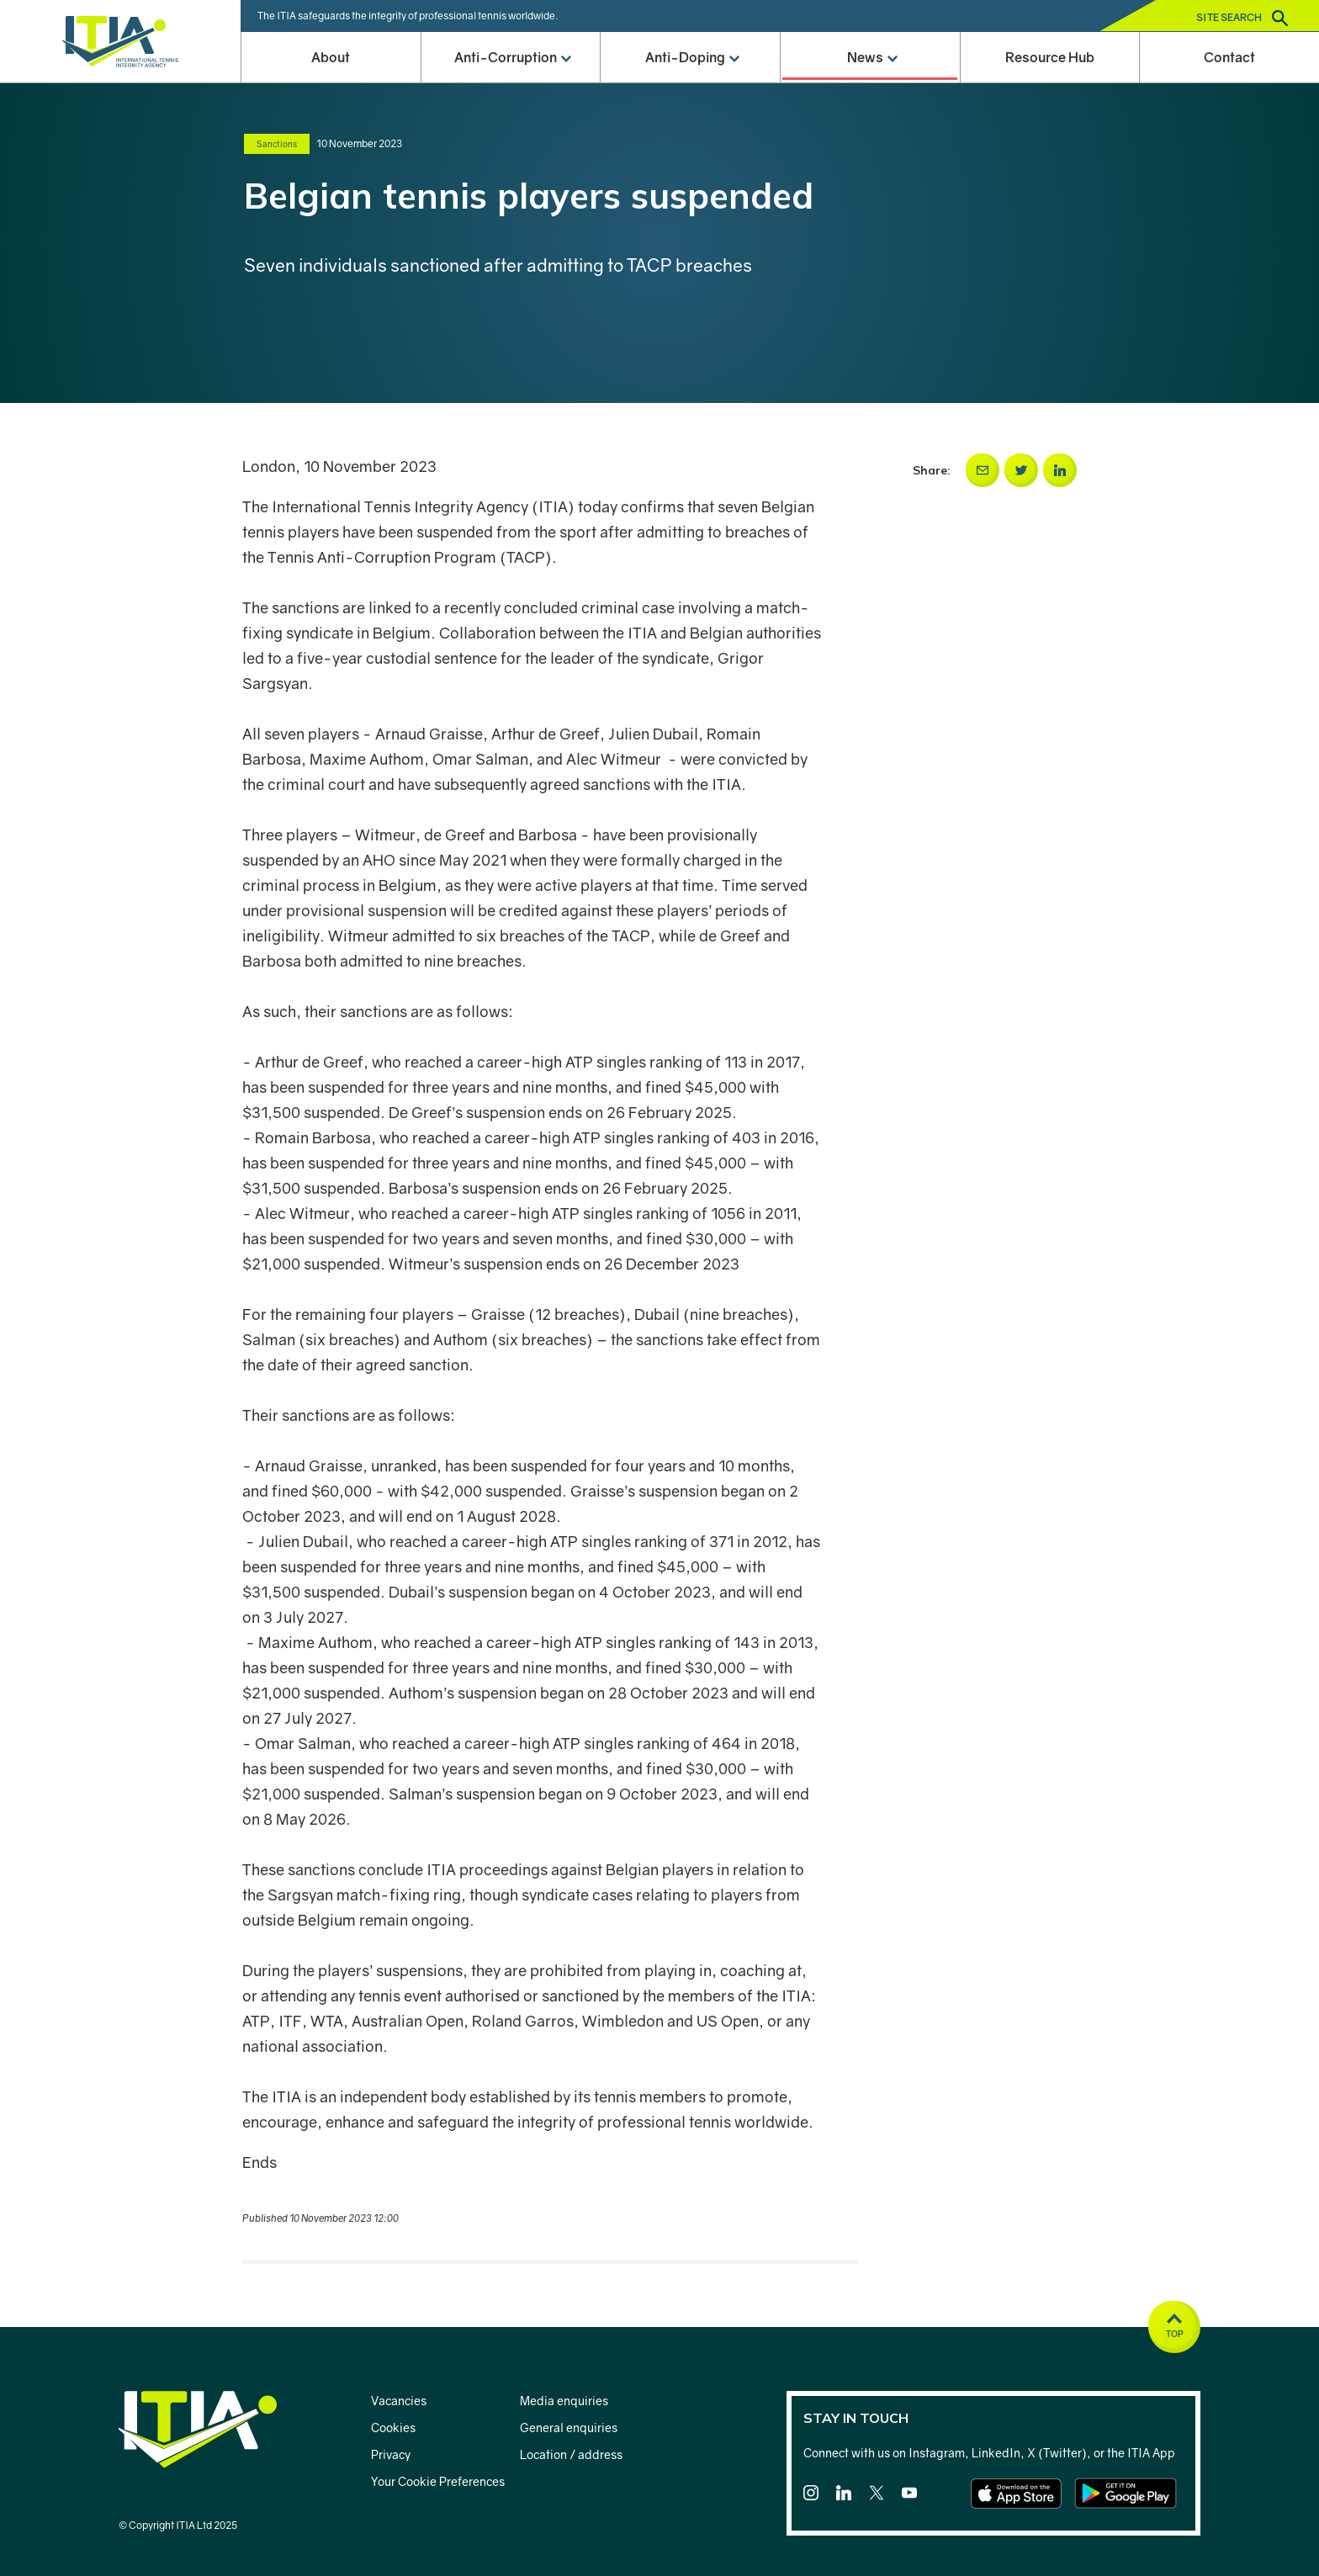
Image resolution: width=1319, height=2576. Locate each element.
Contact (1229, 57)
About (330, 57)
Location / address (571, 2454)
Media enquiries (564, 2400)
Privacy (391, 2454)
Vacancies (398, 2400)
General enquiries (568, 2427)
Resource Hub (1049, 57)
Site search (1242, 18)
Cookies (393, 2427)
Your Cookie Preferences (438, 2481)
